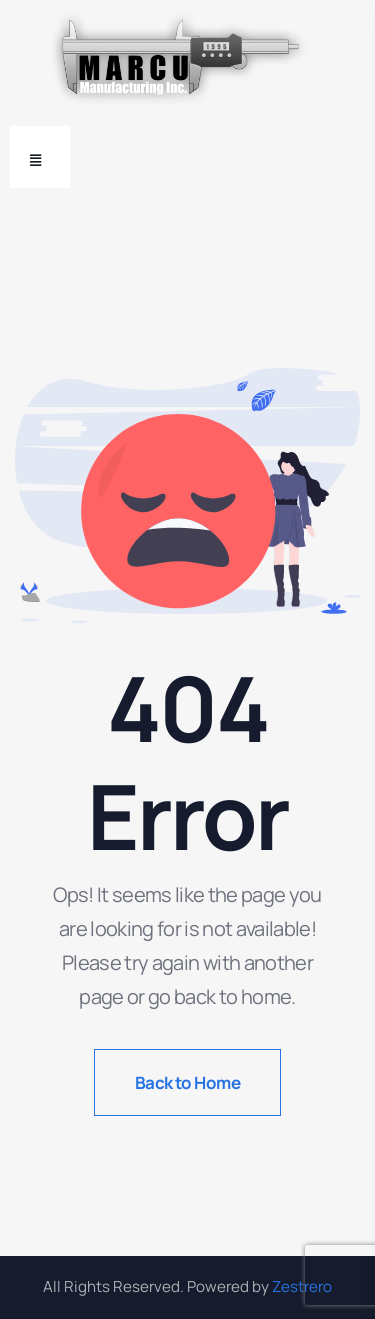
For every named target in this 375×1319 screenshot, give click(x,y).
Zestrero (302, 1286)
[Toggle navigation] (40, 157)
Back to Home (188, 1082)
